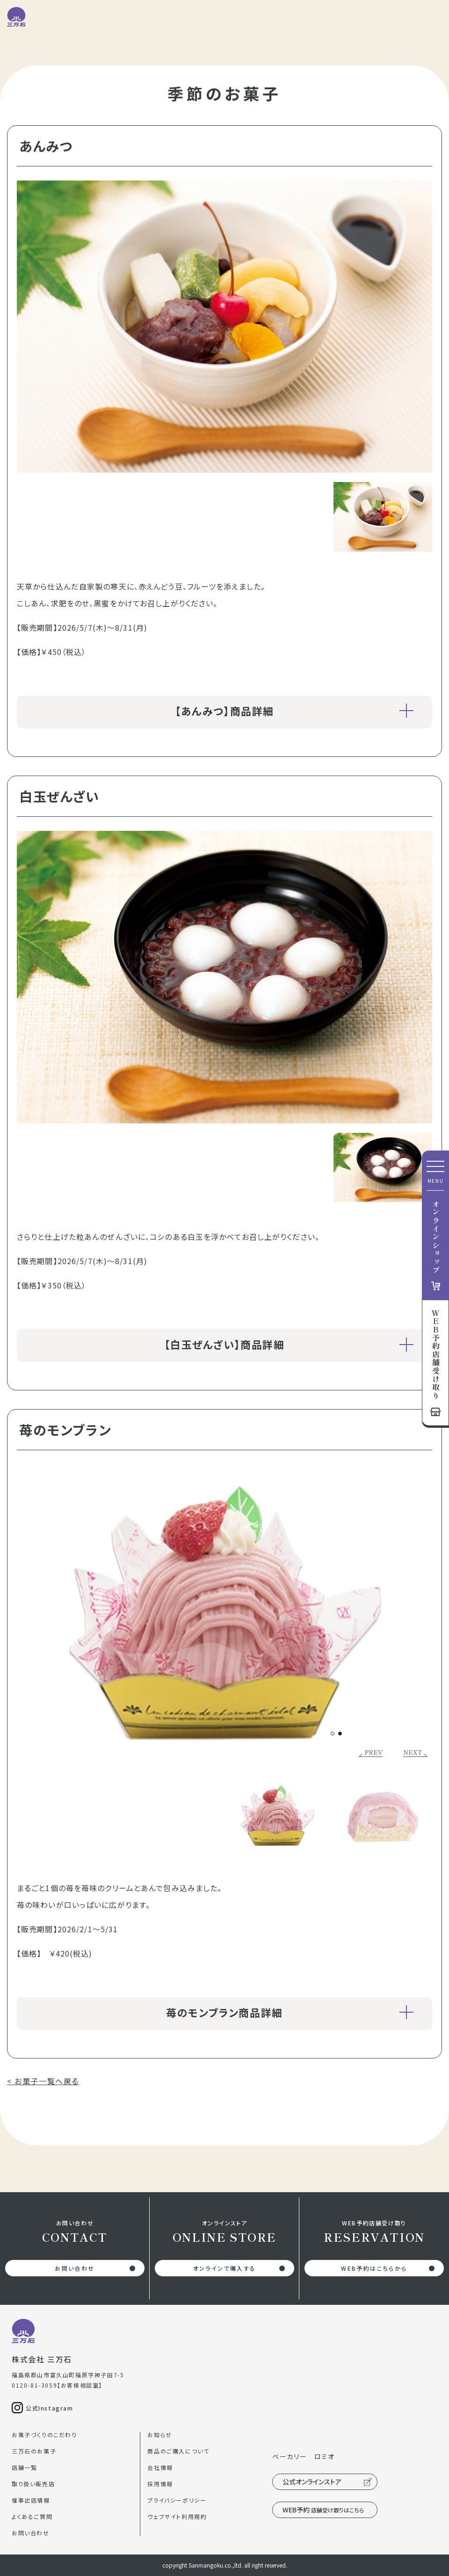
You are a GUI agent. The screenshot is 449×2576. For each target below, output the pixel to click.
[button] (332, 1733)
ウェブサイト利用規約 (177, 2516)
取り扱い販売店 (33, 2484)
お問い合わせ (74, 2268)
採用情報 (160, 2484)
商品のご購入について (178, 2451)
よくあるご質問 (32, 2516)
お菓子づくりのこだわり (44, 2435)
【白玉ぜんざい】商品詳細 (288, 1344)
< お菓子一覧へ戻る (43, 2081)
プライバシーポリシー (176, 2500)
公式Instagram (49, 2408)
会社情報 (160, 2467)
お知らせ (159, 2435)
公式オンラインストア (311, 2481)
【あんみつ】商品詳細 (294, 710)
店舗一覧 (24, 2467)
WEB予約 (323, 2509)
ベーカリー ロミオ (303, 2456)
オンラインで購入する (224, 2268)
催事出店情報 (31, 2500)
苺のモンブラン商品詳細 (289, 2012)
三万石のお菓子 (34, 2451)
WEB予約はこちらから (374, 2268)
